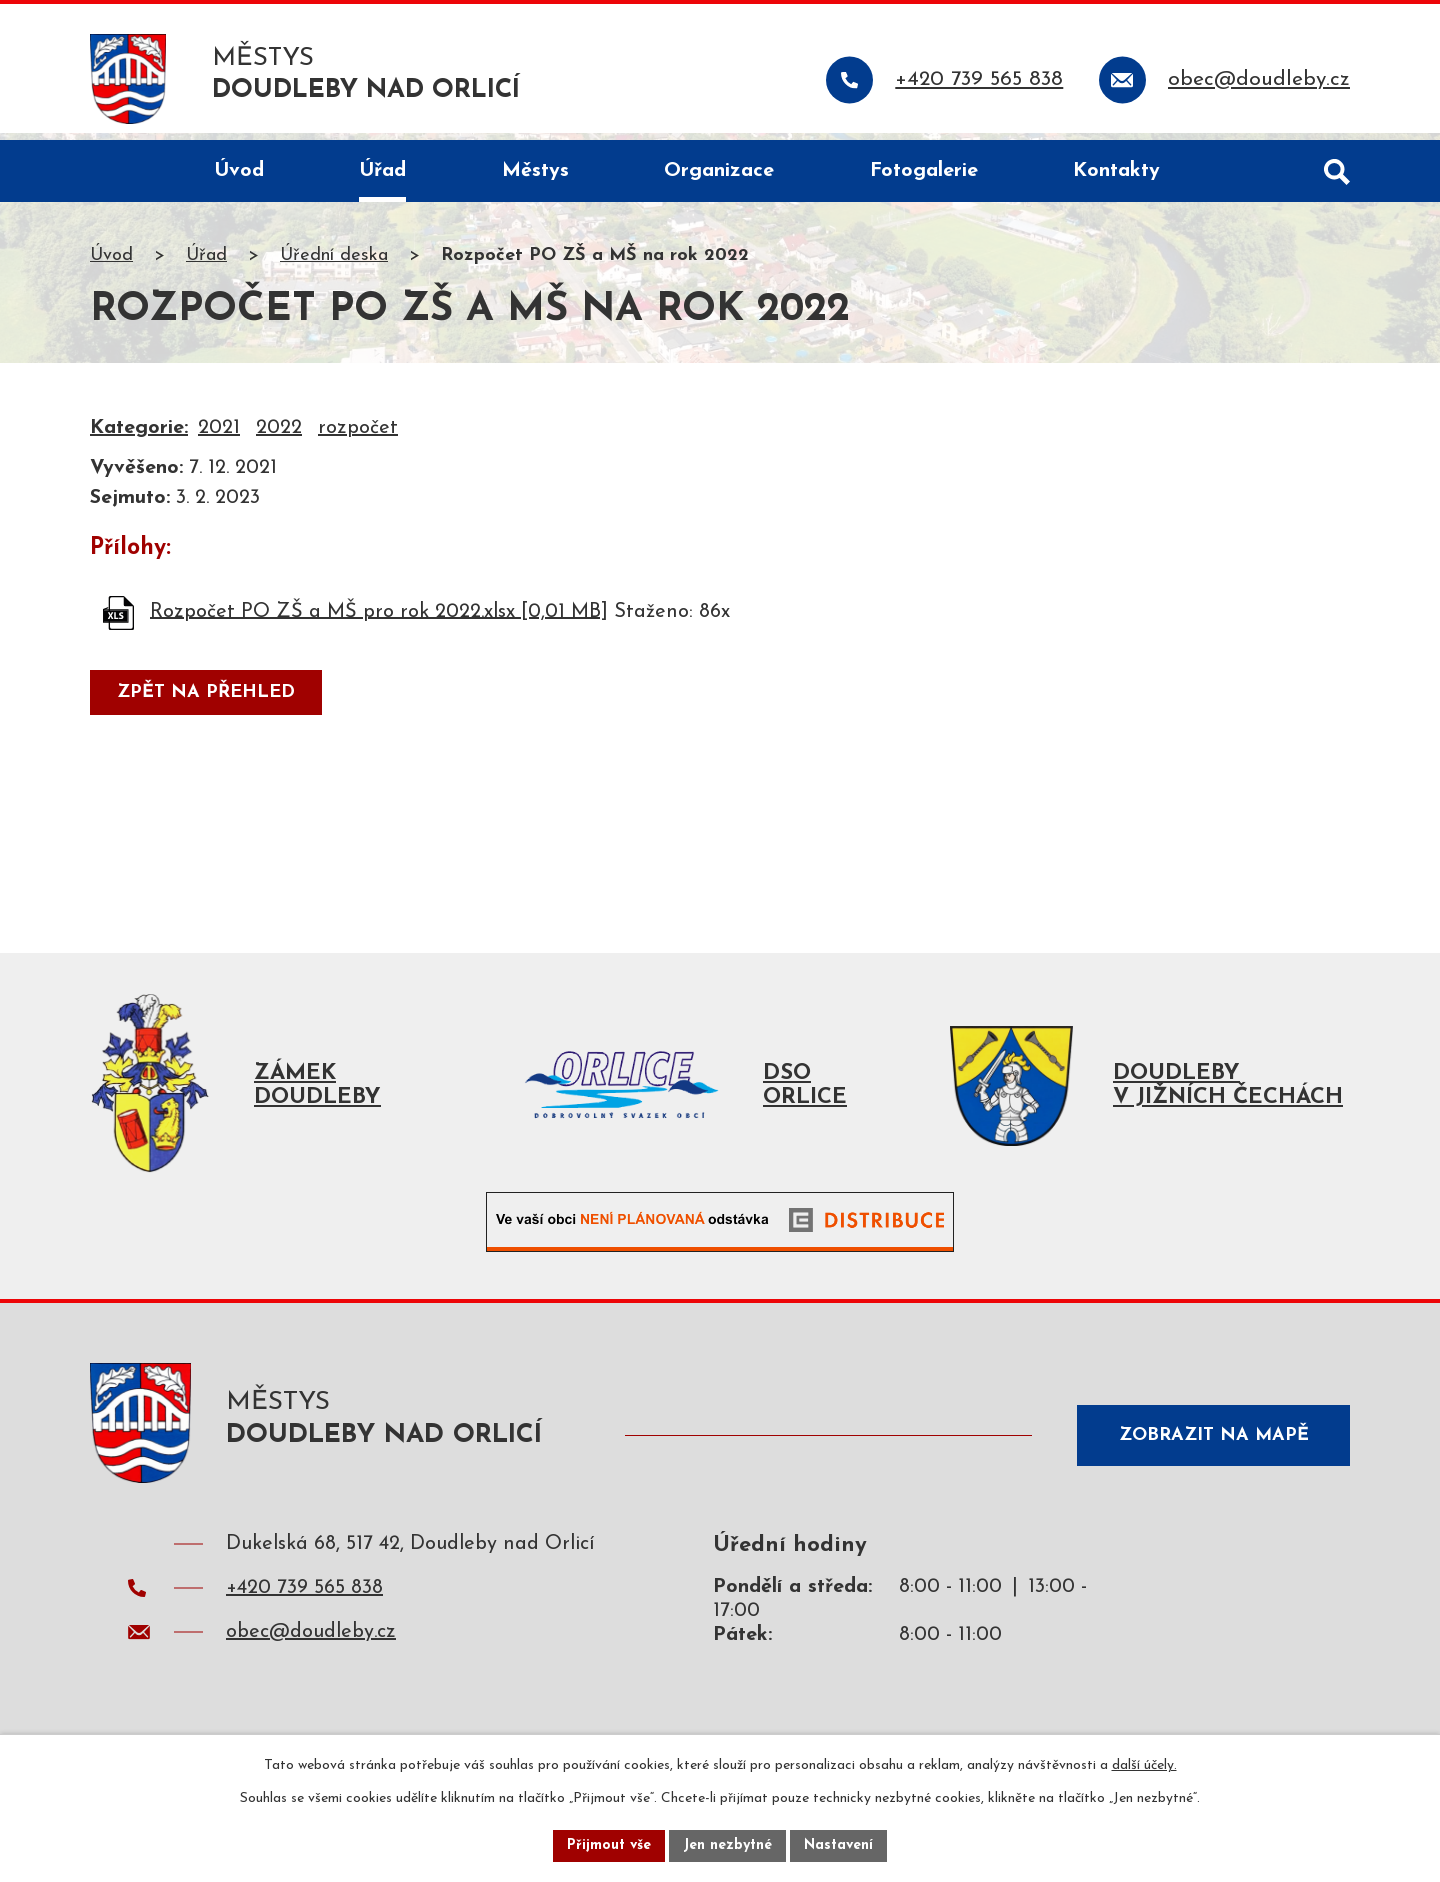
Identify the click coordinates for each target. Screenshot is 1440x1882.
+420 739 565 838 (304, 1603)
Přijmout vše (609, 1845)
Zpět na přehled (206, 700)
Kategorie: (139, 436)
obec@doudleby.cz (311, 1647)
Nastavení (838, 1845)
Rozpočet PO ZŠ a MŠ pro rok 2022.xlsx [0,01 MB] (379, 619)
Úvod (111, 263)
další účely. (1144, 1765)
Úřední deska (334, 263)
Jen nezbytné (727, 1845)
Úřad (206, 263)
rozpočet (358, 436)
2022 (279, 436)
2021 (219, 436)
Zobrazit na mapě (1214, 1443)
